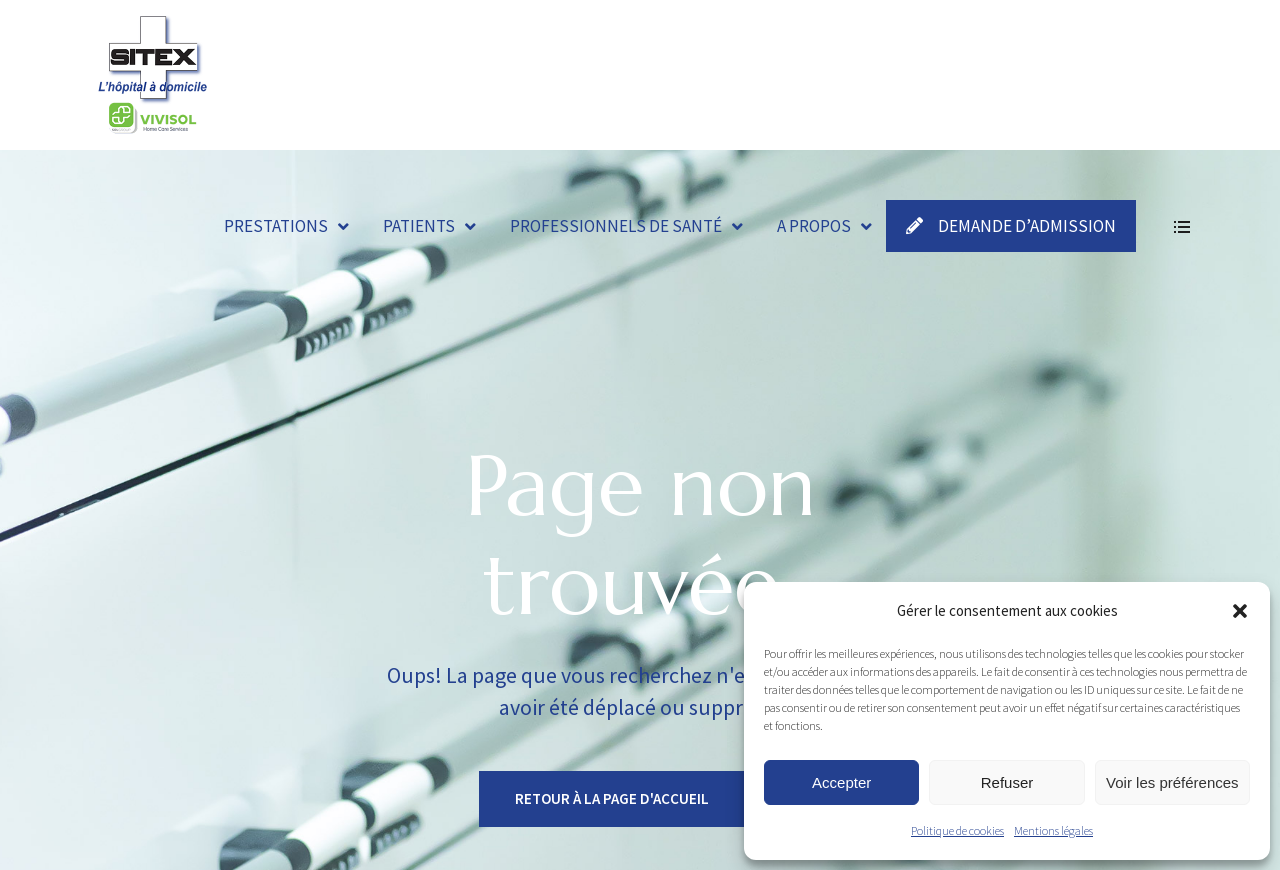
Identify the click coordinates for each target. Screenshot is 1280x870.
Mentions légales (1053, 830)
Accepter (841, 782)
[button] (1240, 611)
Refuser (1007, 782)
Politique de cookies (957, 830)
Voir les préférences (1172, 782)
